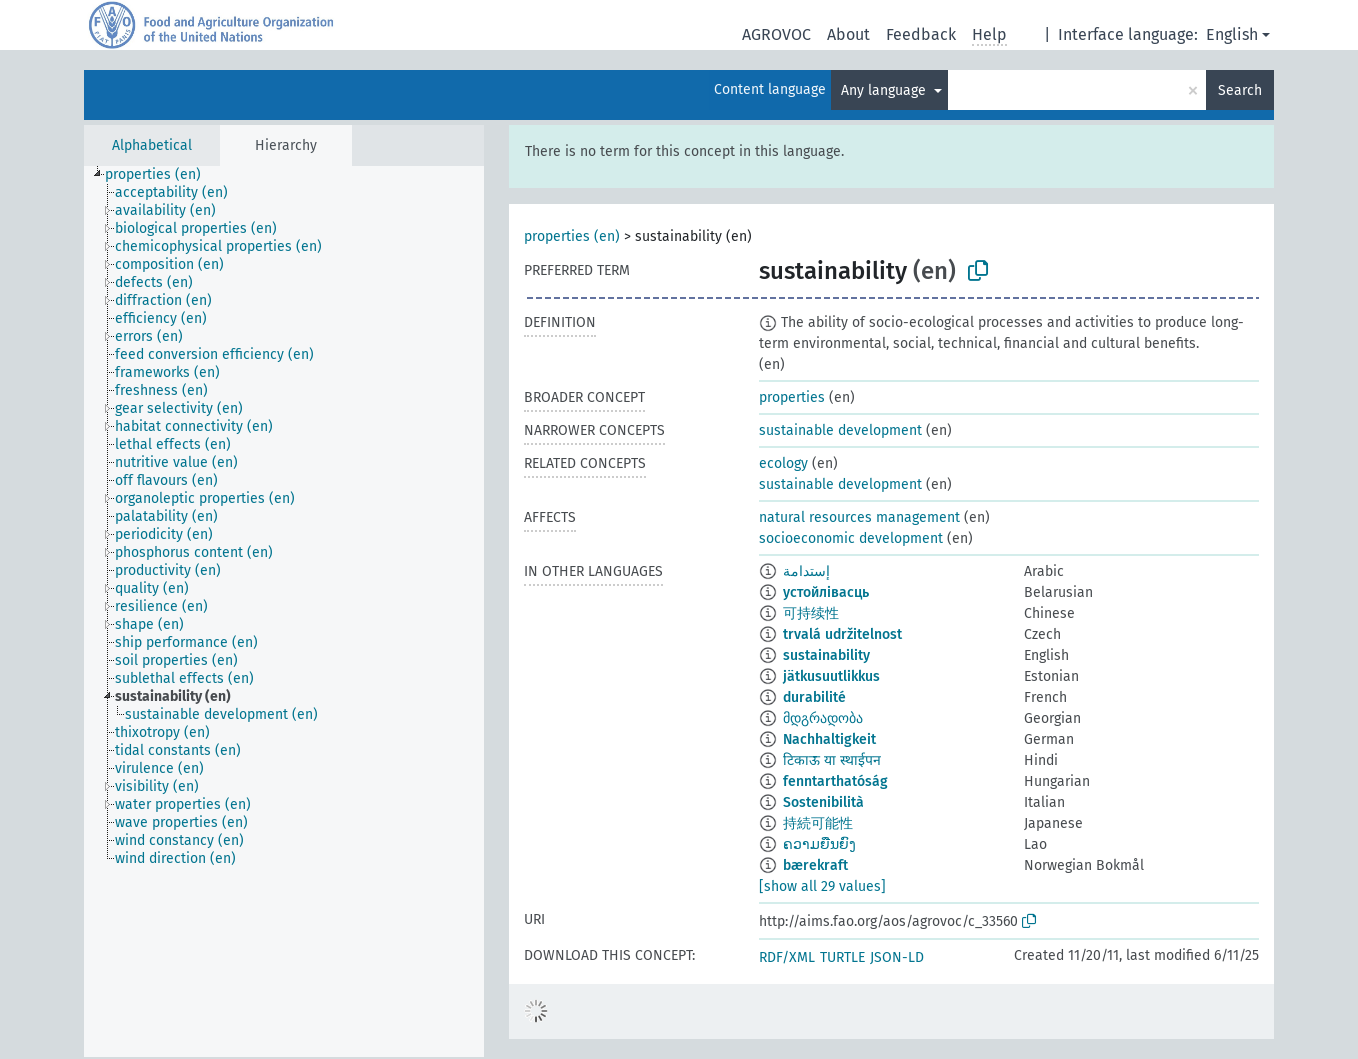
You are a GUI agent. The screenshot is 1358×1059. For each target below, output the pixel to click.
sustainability (826, 655)
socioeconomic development (851, 538)
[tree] (284, 611)
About (848, 34)
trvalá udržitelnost (842, 634)
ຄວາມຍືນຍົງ (819, 844)
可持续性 (811, 613)
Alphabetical (152, 145)
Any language (885, 90)
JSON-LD (897, 957)
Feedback (921, 34)
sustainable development (840, 430)
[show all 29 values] (822, 886)
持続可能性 (818, 823)
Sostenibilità (823, 802)
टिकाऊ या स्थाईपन (832, 760)
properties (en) (572, 236)
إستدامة (806, 571)
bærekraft (815, 865)
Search (1240, 90)
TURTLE (842, 957)
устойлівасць (826, 592)
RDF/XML (787, 957)
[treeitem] (161, 175)
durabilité (814, 697)
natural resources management (859, 517)
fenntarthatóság (835, 781)
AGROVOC (776, 34)
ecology (783, 463)
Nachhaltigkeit (829, 739)
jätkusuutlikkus (831, 676)
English (1232, 34)
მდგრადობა (823, 718)
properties (792, 397)
